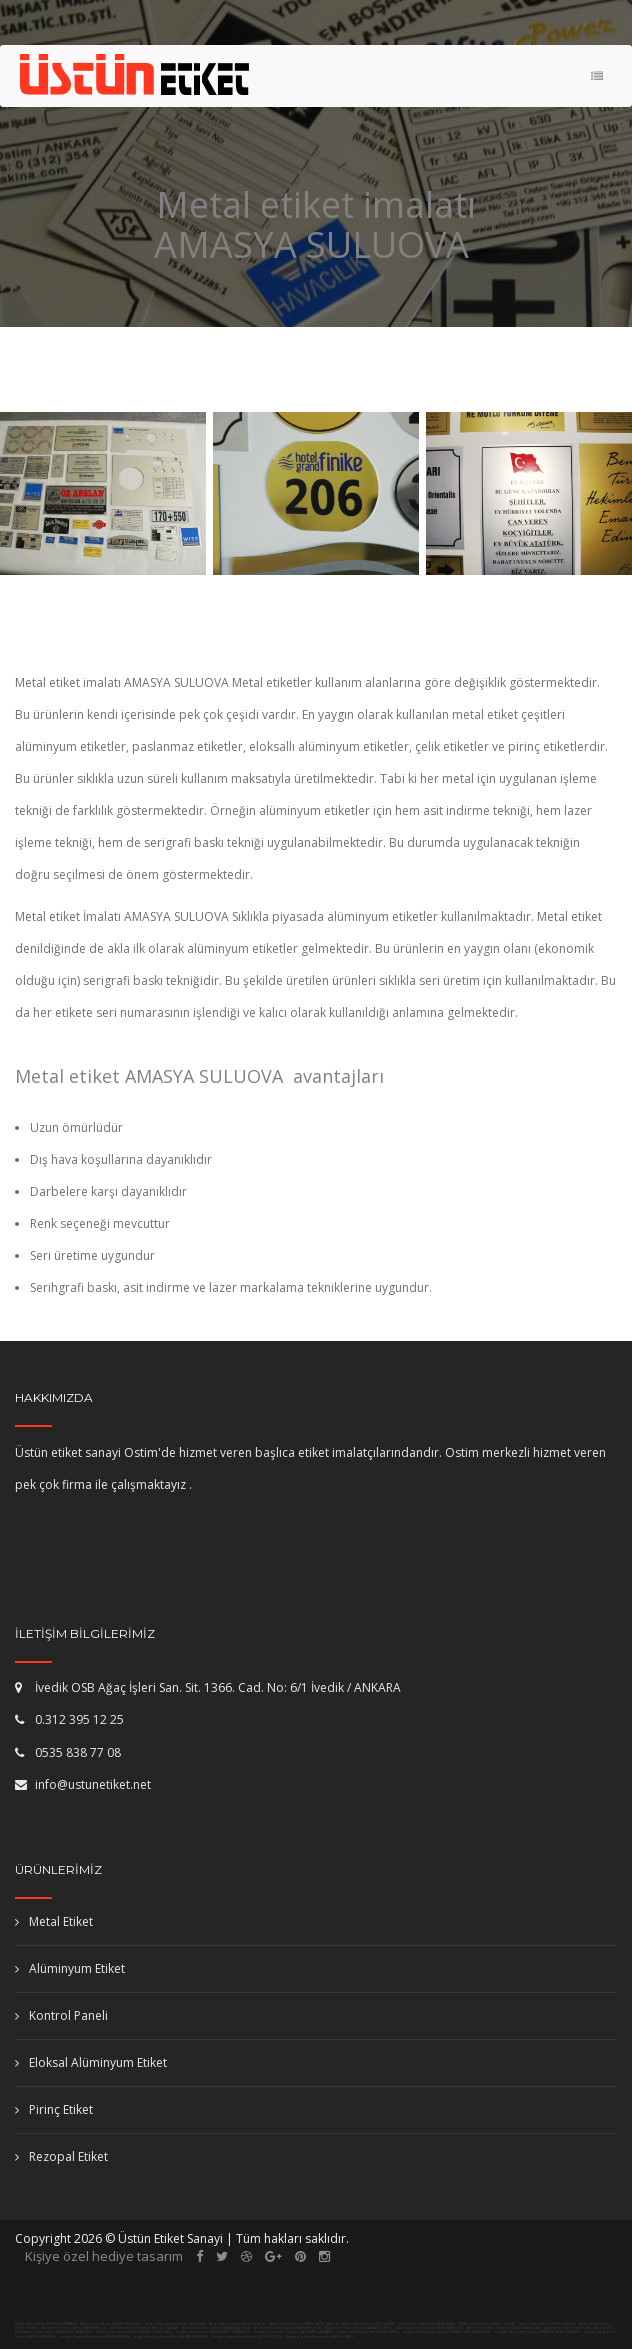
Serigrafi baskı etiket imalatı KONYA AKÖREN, (95, 2337)
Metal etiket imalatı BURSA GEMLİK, (237, 2324)
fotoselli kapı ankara (352, 2275)
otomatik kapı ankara (135, 2294)
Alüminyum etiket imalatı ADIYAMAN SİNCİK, (288, 2328)
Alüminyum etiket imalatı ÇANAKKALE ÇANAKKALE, (55, 2332)
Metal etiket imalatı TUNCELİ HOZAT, (487, 2324)
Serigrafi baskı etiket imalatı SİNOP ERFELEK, (247, 2337)
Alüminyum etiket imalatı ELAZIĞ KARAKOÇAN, (504, 2328)
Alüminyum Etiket (70, 1968)
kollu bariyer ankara (470, 2294)
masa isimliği (254, 2294)
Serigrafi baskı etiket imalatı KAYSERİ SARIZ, (320, 2337)
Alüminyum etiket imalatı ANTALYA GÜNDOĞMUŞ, (135, 2332)
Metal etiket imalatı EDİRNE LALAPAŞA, (175, 2324)
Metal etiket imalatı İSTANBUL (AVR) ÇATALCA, (304, 2324)
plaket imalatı (352, 2294)
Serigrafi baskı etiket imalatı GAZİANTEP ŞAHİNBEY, (293, 2332)
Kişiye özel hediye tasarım (104, 2256)
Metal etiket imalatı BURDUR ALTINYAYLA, (46, 2324)
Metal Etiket (54, 1921)
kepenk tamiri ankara (496, 2275)
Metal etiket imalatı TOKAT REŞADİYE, (427, 2324)
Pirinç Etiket (54, 2109)
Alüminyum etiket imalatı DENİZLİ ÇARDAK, (145, 2328)
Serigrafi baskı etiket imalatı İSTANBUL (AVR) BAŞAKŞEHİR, (447, 2332)
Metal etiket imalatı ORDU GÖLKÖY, (547, 2324)
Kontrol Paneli (61, 2015)
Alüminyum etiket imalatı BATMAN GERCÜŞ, (359, 2328)
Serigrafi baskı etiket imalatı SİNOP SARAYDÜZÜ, (213, 2332)
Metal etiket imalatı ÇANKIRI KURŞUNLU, (111, 2324)
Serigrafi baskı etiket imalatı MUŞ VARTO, (368, 2332)
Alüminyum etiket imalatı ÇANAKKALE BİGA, (217, 2328)
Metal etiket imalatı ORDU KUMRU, (369, 2324)
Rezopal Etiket (61, 2156)
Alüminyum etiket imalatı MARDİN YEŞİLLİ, (75, 2328)
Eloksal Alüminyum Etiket (91, 2062)
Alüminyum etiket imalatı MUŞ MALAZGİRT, (579, 2328)
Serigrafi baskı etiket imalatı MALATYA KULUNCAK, (171, 2337)
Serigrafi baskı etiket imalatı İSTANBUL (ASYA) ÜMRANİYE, (538, 2332)
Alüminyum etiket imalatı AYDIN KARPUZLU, (430, 2328)
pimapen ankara (223, 2275)
